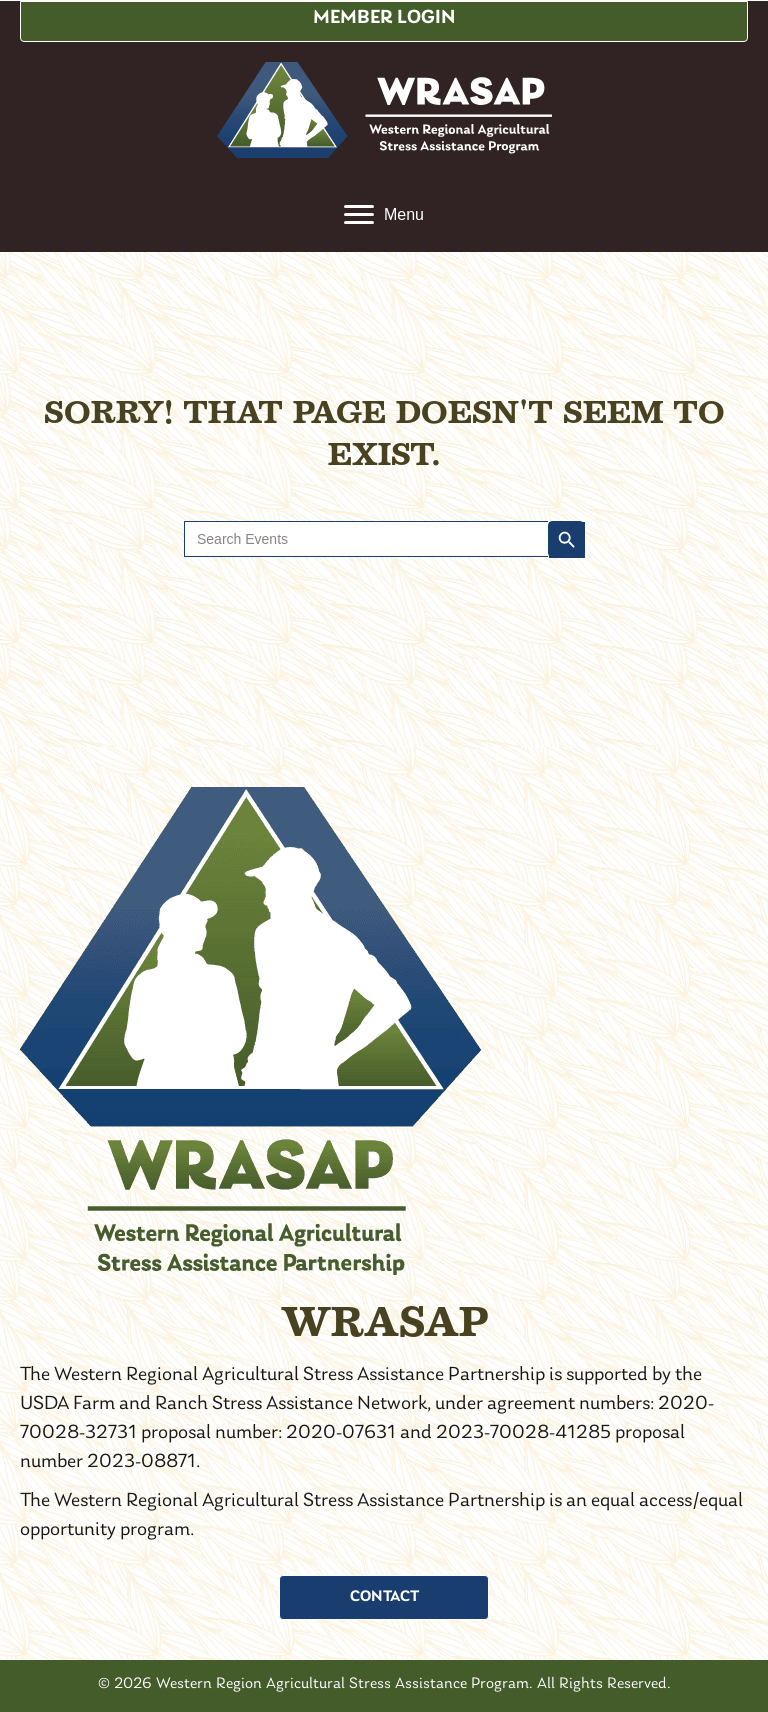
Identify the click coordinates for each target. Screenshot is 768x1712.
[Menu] (384, 215)
